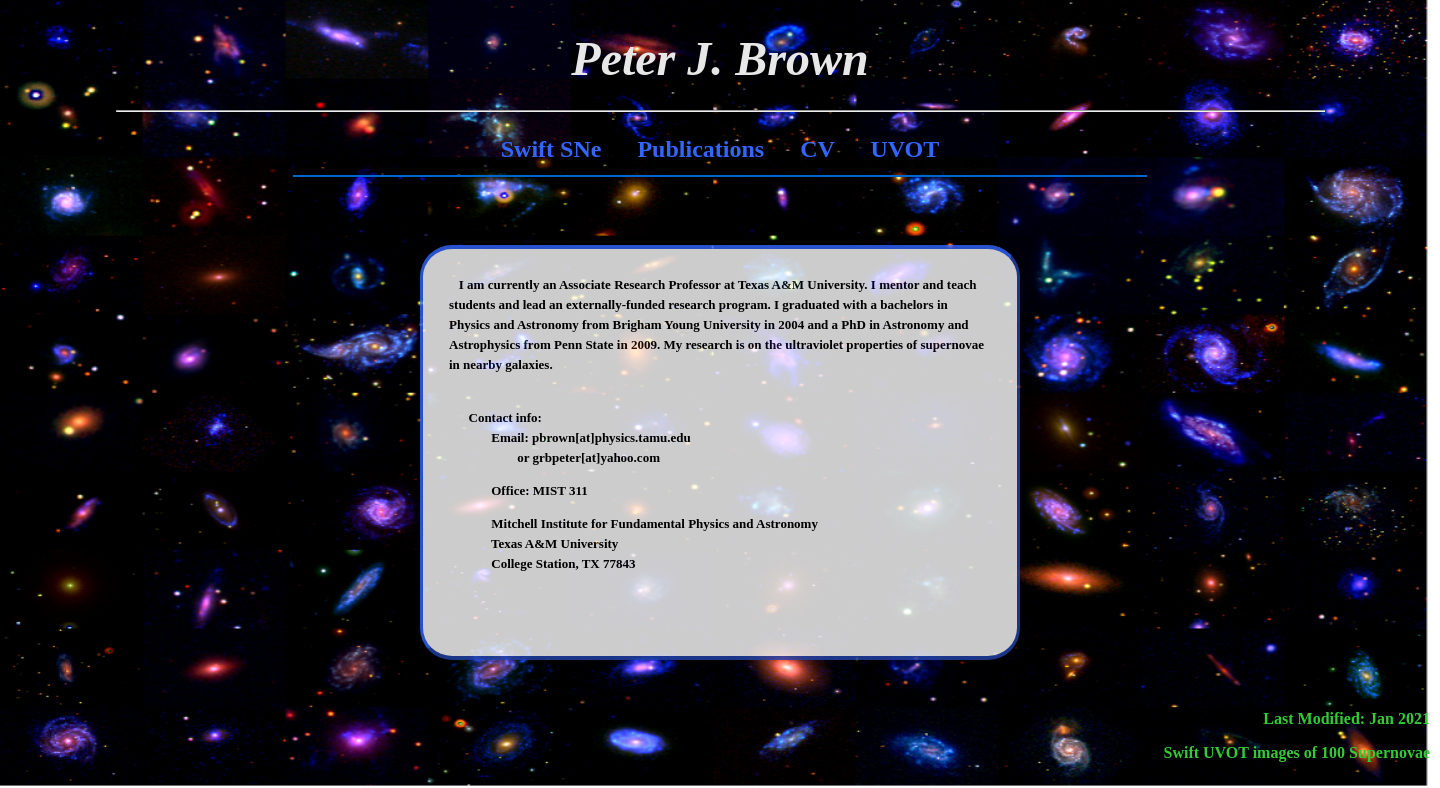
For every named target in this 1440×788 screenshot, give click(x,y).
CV (817, 149)
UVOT (904, 149)
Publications (700, 149)
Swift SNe (551, 149)
